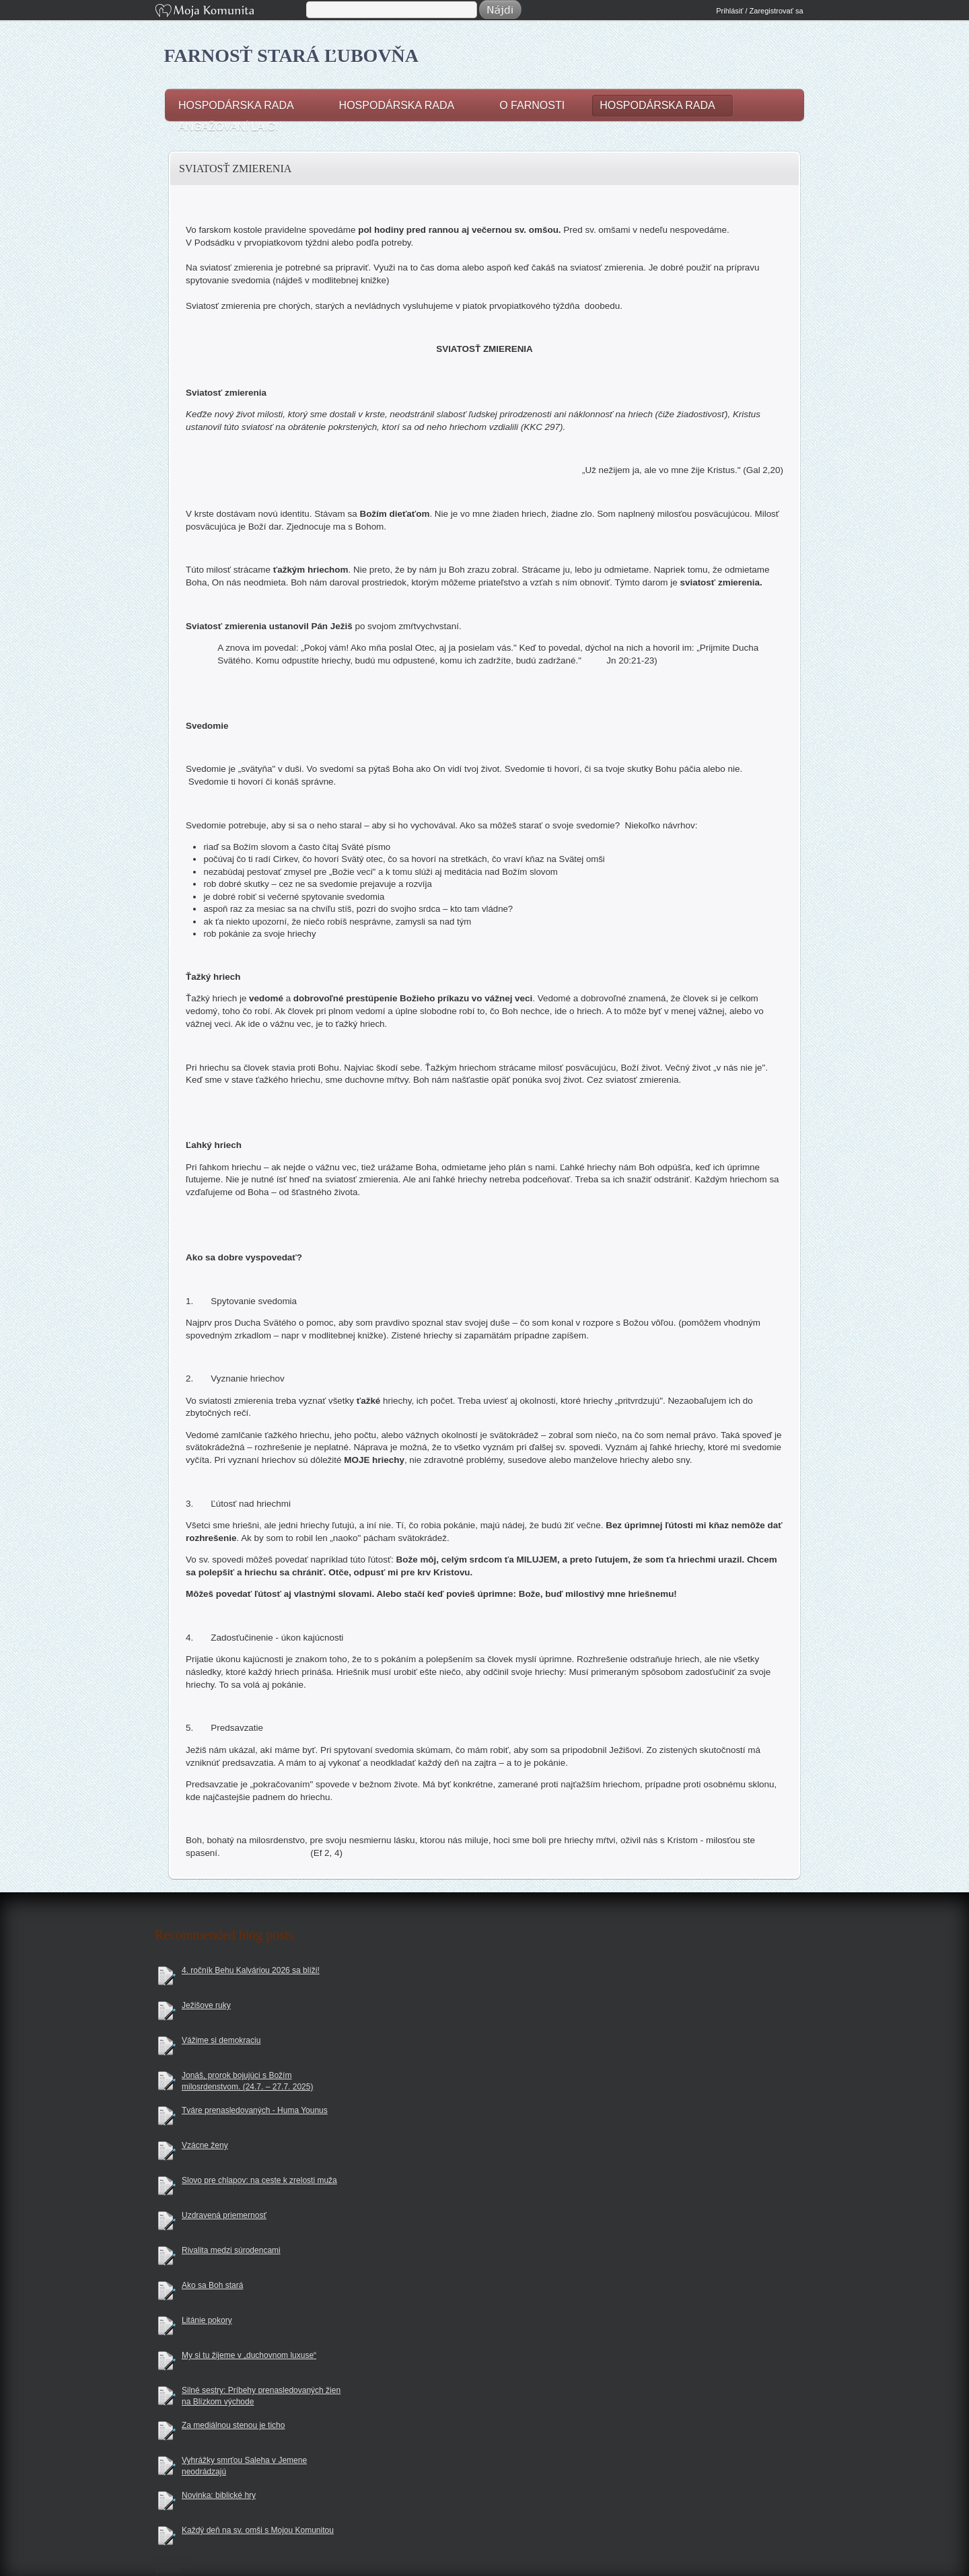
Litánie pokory (207, 2320)
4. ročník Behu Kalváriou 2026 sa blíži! (251, 1970)
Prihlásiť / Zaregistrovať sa (759, 11)
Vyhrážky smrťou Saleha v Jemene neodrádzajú (244, 2466)
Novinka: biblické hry (219, 2495)
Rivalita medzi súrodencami (231, 2250)
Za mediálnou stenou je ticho (233, 2425)
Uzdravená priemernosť (224, 2215)
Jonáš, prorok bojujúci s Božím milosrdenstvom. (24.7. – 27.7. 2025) (247, 2081)
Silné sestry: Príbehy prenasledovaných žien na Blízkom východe (261, 2396)
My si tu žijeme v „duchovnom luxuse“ (249, 2355)
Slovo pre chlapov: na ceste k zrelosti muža (259, 2180)
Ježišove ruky (206, 2005)
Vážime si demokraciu (221, 2040)
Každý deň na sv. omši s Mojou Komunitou (258, 2530)
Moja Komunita (229, 12)
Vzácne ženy (205, 2145)
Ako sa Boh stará (212, 2285)
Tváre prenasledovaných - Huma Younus (255, 2110)
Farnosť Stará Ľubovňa (291, 55)
